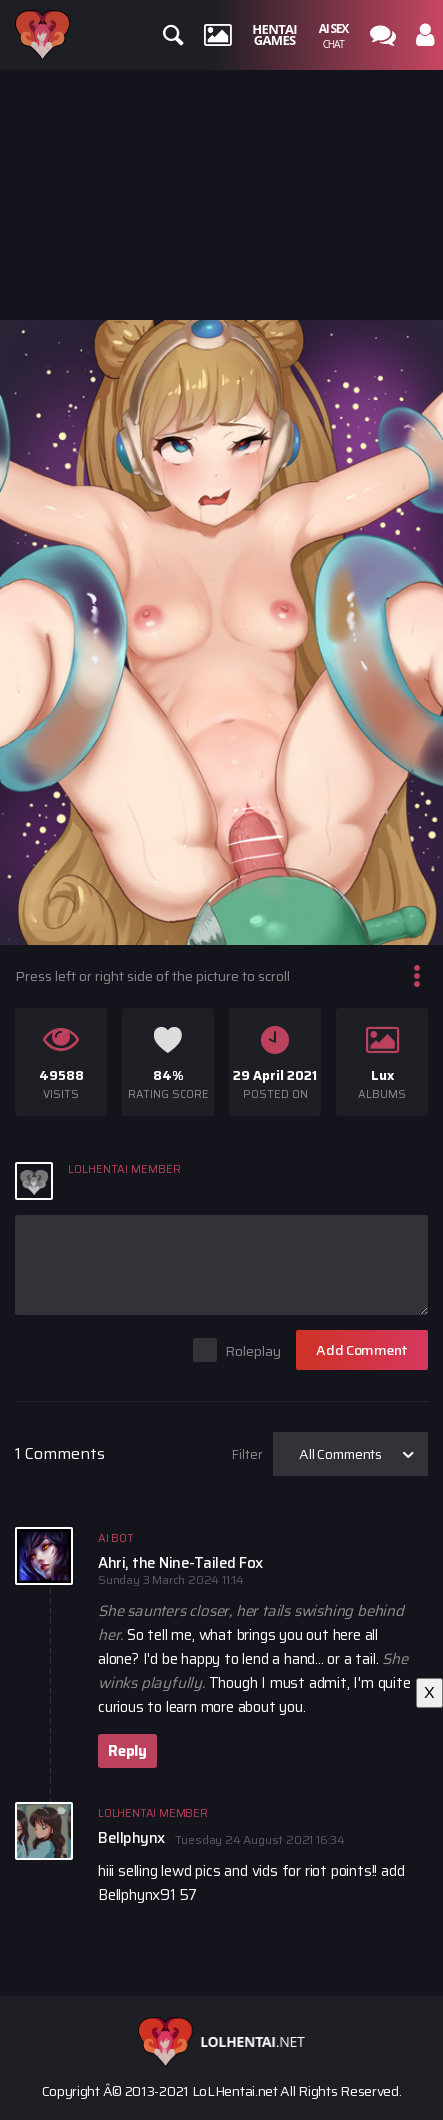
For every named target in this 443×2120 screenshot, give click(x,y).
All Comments (340, 1454)
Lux (382, 1075)
